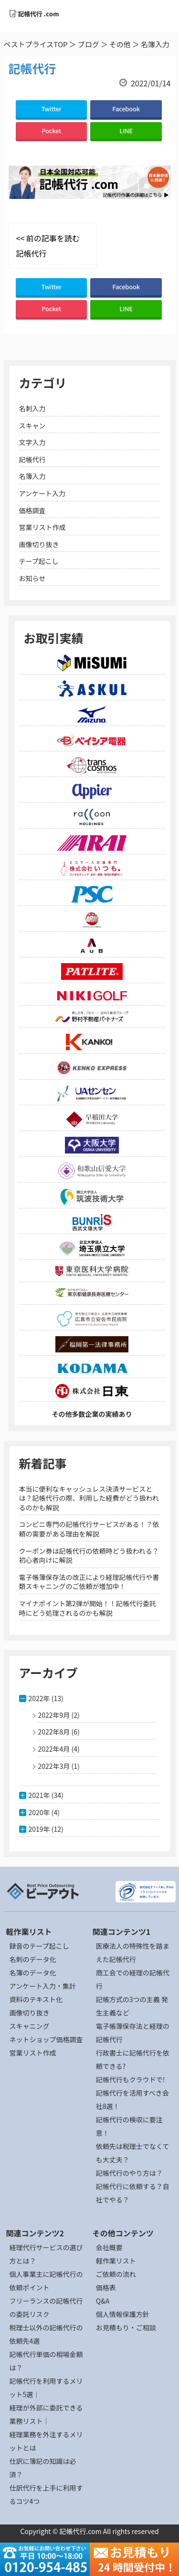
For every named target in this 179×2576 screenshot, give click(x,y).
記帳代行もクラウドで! (130, 2079)
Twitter (51, 108)
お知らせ (32, 578)
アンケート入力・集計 (43, 1986)
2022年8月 (54, 1731)
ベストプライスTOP (36, 44)
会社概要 (109, 2247)
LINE (126, 130)
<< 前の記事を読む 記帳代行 (48, 245)
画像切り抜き (39, 544)
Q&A (102, 2301)
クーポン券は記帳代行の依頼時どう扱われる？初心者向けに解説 (89, 1555)
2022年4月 (54, 1749)
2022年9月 (54, 1715)
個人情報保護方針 (122, 2314)
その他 (120, 44)
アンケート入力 (42, 493)
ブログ (88, 44)
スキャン (32, 425)
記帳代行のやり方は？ (129, 2173)
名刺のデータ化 (33, 1959)
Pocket (51, 130)
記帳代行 (32, 459)
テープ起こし (39, 561)
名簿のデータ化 (33, 1972)
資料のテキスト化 (36, 1999)
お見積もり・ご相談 (126, 2327)
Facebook (126, 108)
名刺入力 (32, 408)
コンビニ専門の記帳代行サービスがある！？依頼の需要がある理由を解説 (89, 1528)
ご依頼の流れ (116, 2274)
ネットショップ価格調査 (46, 2039)
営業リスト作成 (42, 527)
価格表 (106, 2287)
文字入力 (32, 442)
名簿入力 (32, 476)
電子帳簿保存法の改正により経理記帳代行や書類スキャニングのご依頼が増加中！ (89, 1581)
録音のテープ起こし (39, 1946)
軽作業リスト (116, 2260)
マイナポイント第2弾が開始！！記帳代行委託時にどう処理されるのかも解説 (88, 1608)
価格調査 (32, 510)
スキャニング (30, 2026)
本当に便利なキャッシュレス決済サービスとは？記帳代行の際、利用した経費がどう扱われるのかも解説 (89, 1498)
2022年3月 (54, 1766)
